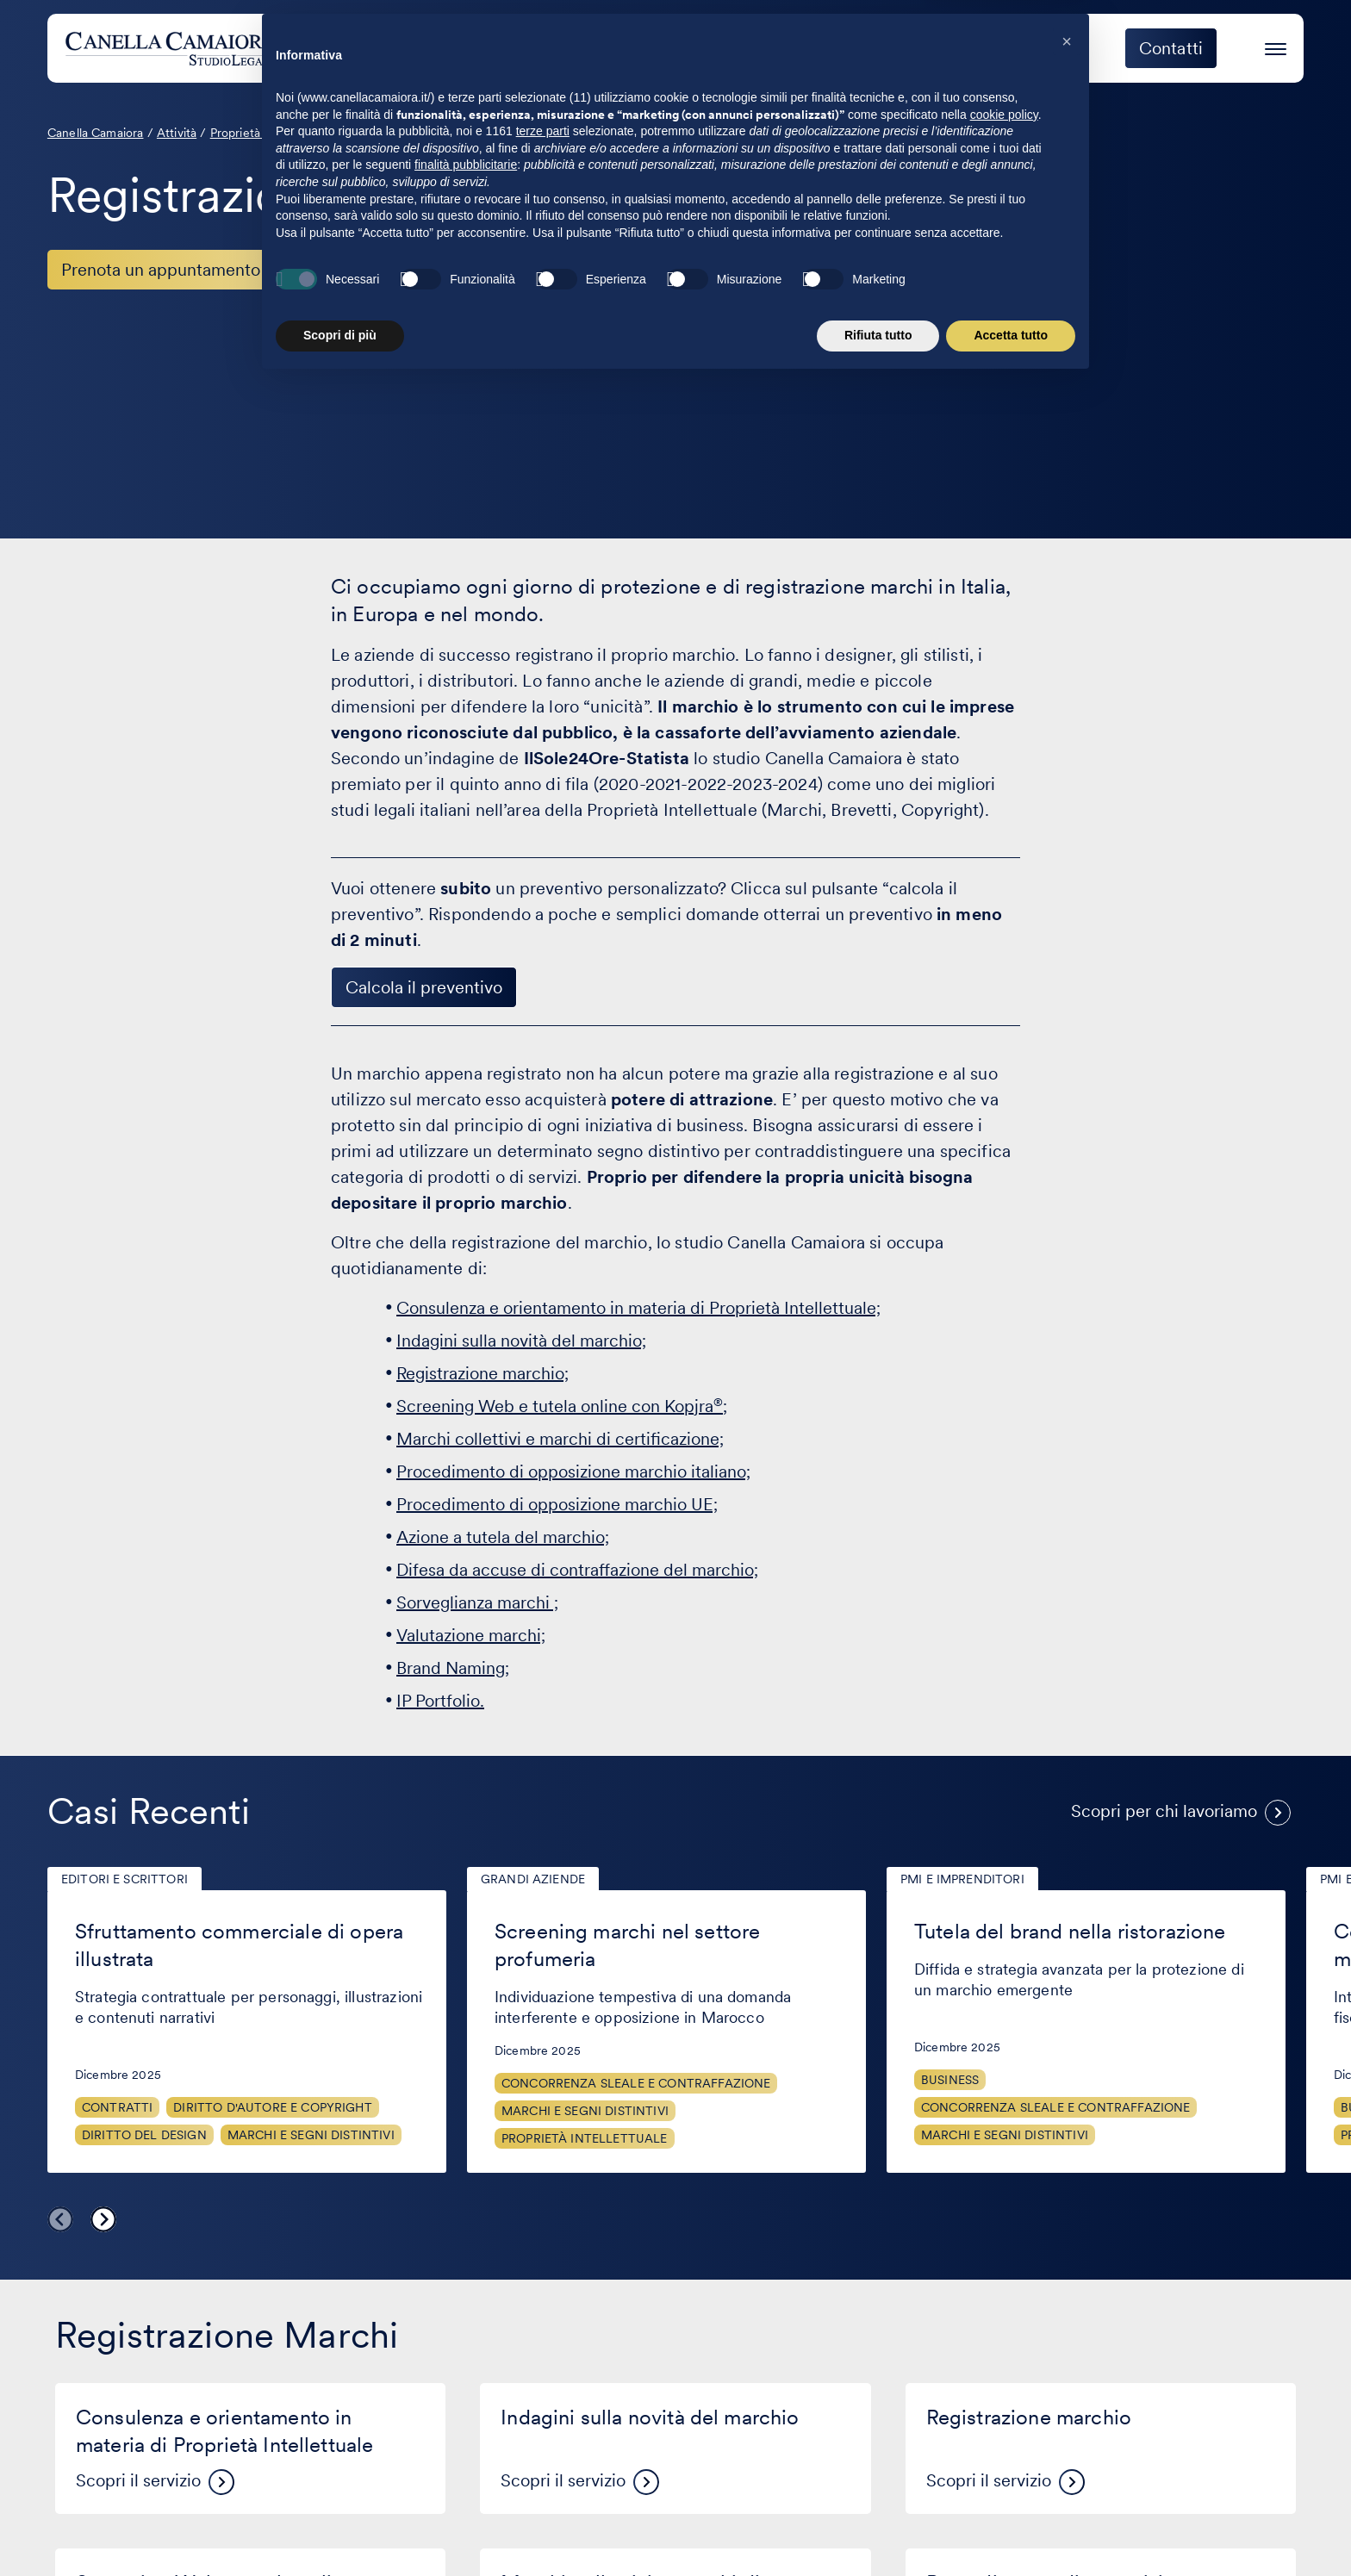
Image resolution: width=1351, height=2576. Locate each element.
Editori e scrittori (124, 1879)
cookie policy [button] (1004, 2311)
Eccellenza (1037, 48)
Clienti (830, 48)
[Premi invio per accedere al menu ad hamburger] (1275, 46)
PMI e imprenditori (962, 1879)
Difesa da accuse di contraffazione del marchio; (577, 1569)
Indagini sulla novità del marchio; (521, 1340)
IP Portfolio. (440, 1700)
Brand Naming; (452, 1668)
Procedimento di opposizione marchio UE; (557, 1504)
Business (950, 2080)
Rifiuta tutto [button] (878, 2533)
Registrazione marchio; (482, 1373)
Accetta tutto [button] (1011, 2533)
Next (103, 2219)
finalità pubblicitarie (465, 2362)
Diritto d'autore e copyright (272, 2107)
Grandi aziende (533, 1879)
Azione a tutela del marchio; (502, 1537)
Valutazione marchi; (470, 1635)
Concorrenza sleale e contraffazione (636, 2083)
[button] (1066, 2239)
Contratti (117, 2107)
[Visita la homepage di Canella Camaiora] (193, 48)
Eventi (925, 48)
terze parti (543, 2329)
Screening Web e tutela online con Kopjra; (561, 1406)
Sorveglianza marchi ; (477, 1602)
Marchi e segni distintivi (311, 2135)
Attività (732, 48)
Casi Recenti (148, 1810)
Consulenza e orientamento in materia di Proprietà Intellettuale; (638, 1307)
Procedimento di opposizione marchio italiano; (573, 1471)
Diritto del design (144, 2135)
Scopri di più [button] (340, 2533)
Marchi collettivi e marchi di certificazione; (560, 1438)
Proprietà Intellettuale (584, 2138)
